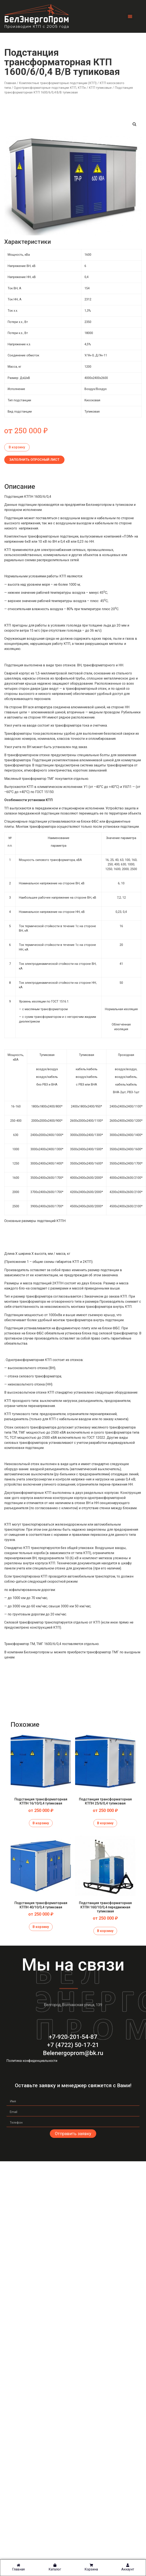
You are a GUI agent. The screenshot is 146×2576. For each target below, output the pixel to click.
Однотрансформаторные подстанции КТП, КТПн (50, 88)
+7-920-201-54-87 (73, 2036)
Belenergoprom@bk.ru (73, 2053)
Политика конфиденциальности (31, 2061)
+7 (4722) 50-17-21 (73, 2044)
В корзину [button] (41, 1823)
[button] (129, 16)
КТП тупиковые (100, 88)
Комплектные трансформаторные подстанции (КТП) (58, 83)
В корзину (17, 447)
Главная (10, 83)
